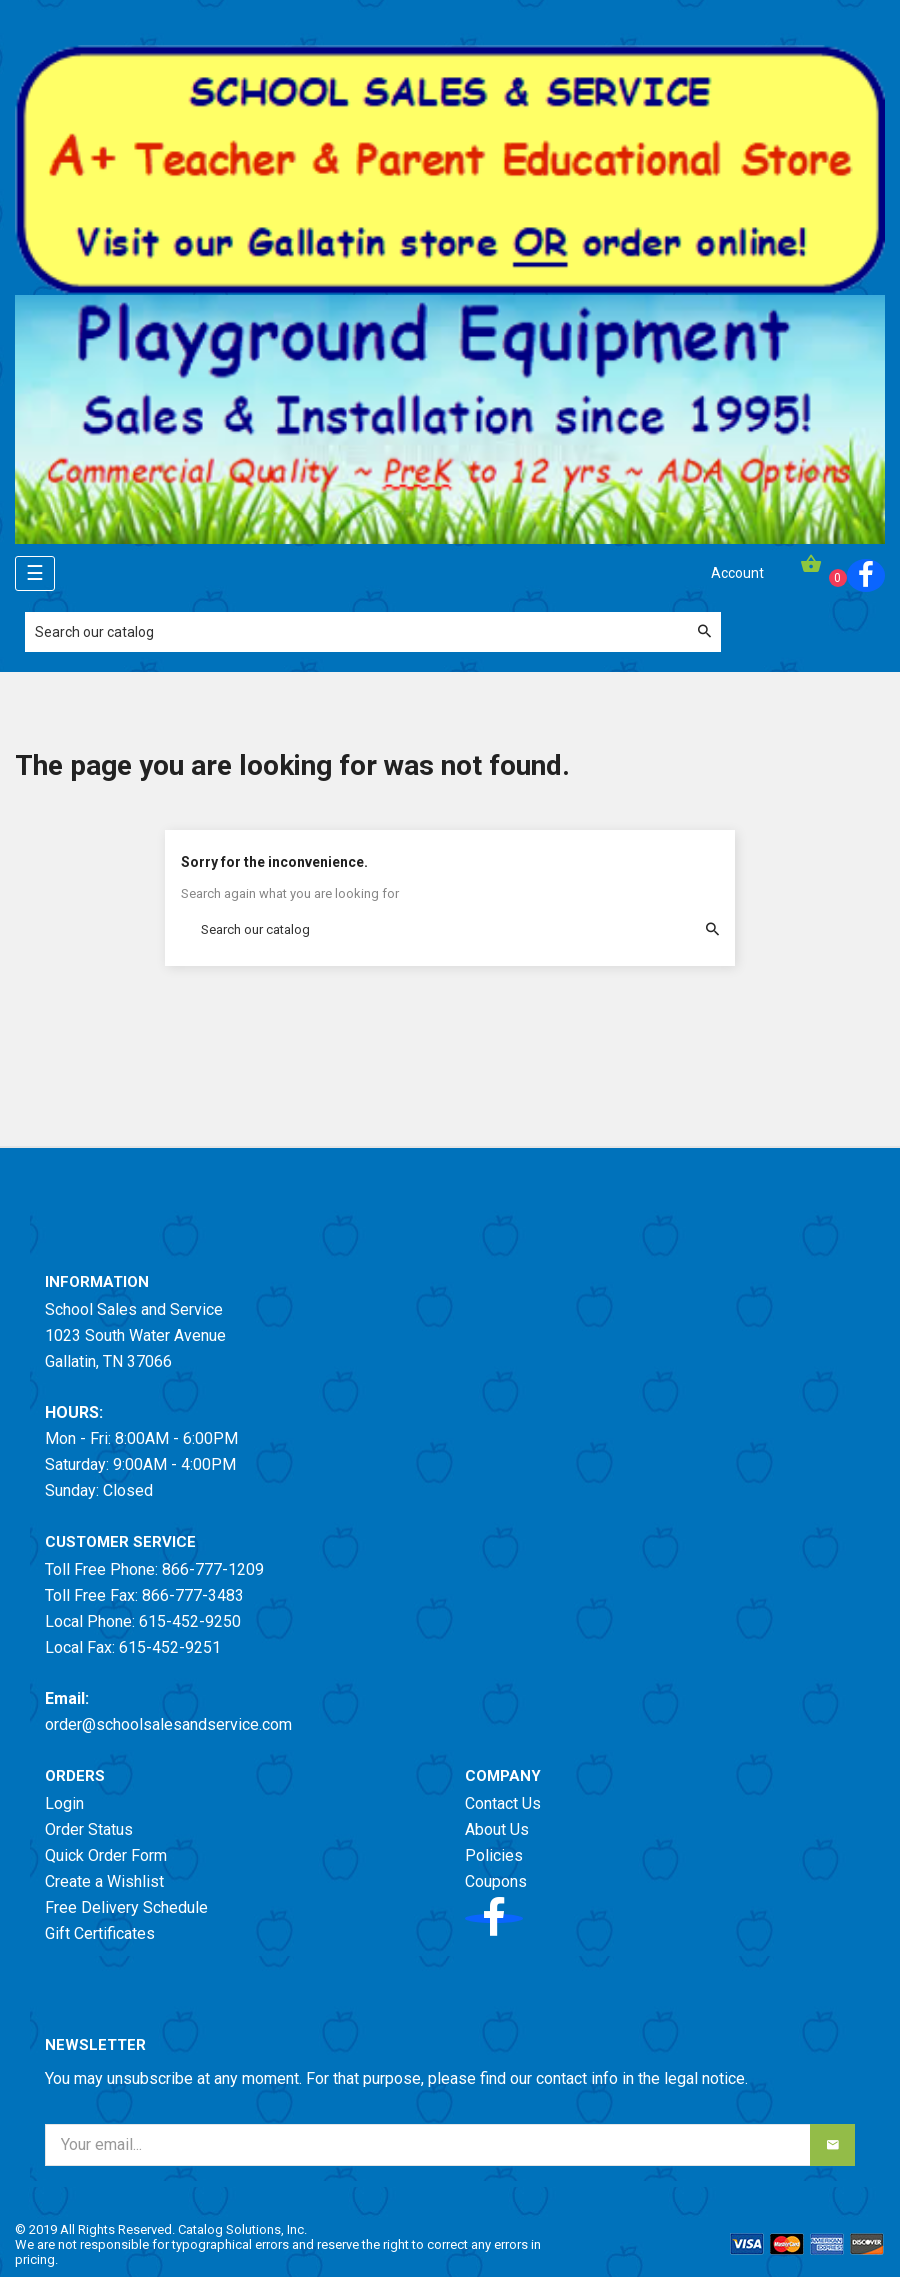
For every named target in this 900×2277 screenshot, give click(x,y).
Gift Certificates (100, 1933)
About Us (497, 1829)
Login (64, 1803)
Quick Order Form (106, 1855)
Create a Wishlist (104, 1881)
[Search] (373, 632)
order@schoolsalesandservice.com (168, 1724)
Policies (494, 1855)
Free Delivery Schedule (126, 1907)
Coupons (496, 1881)
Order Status (89, 1829)
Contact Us (503, 1803)
